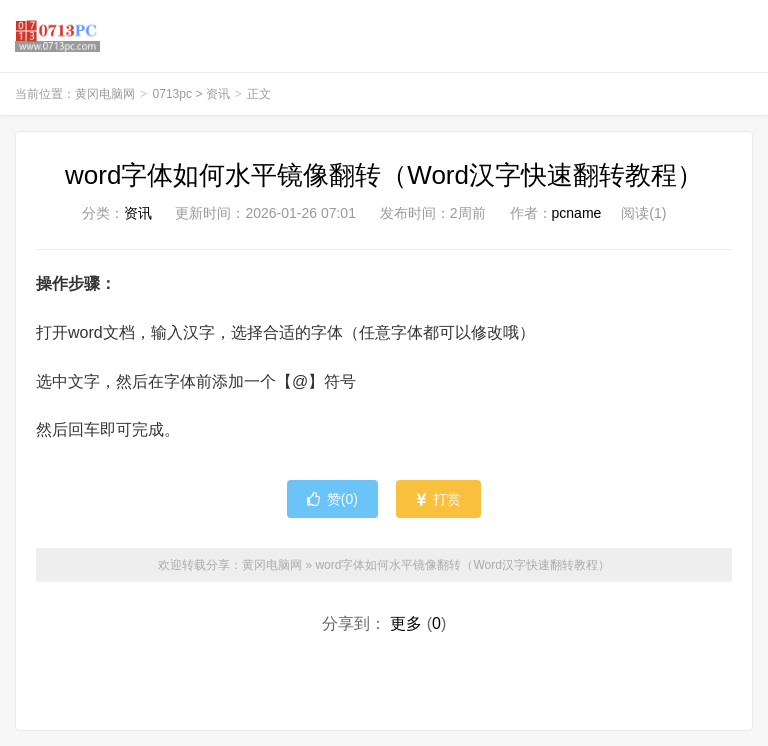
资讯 (218, 94)
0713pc (172, 94)
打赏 (438, 499)
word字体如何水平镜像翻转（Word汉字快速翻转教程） (384, 175)
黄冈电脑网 (57, 36)
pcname (577, 213)
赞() (332, 499)
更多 (406, 623)
